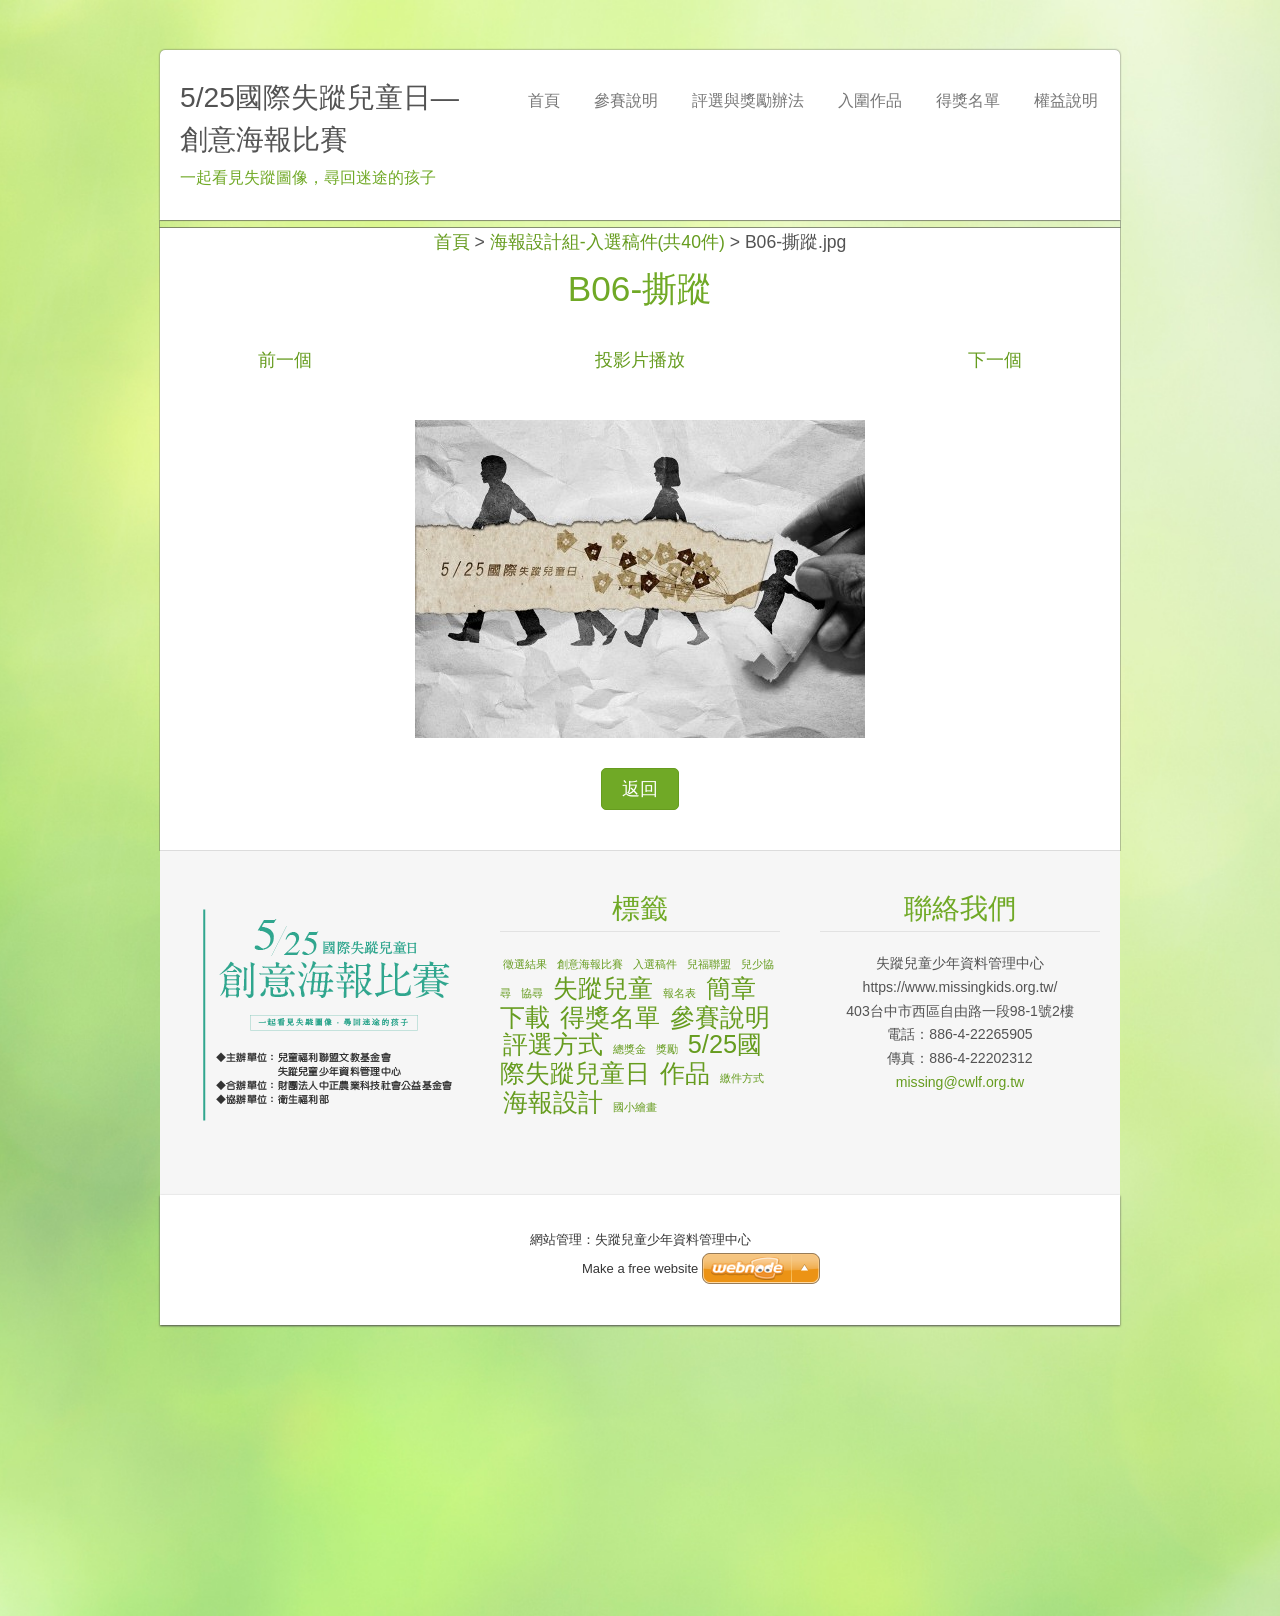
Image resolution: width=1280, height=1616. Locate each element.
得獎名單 (610, 1308)
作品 (685, 1364)
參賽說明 (720, 1308)
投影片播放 (640, 651)
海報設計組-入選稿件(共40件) (607, 533)
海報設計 (553, 1393)
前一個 (285, 651)
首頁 (452, 533)
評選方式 (553, 1335)
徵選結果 (525, 1255)
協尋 (532, 1284)
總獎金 (629, 1340)
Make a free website (640, 1268)
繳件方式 (742, 1369)
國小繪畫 (635, 1398)
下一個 (995, 651)
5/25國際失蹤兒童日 (631, 1349)
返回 (640, 1080)
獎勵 (667, 1340)
